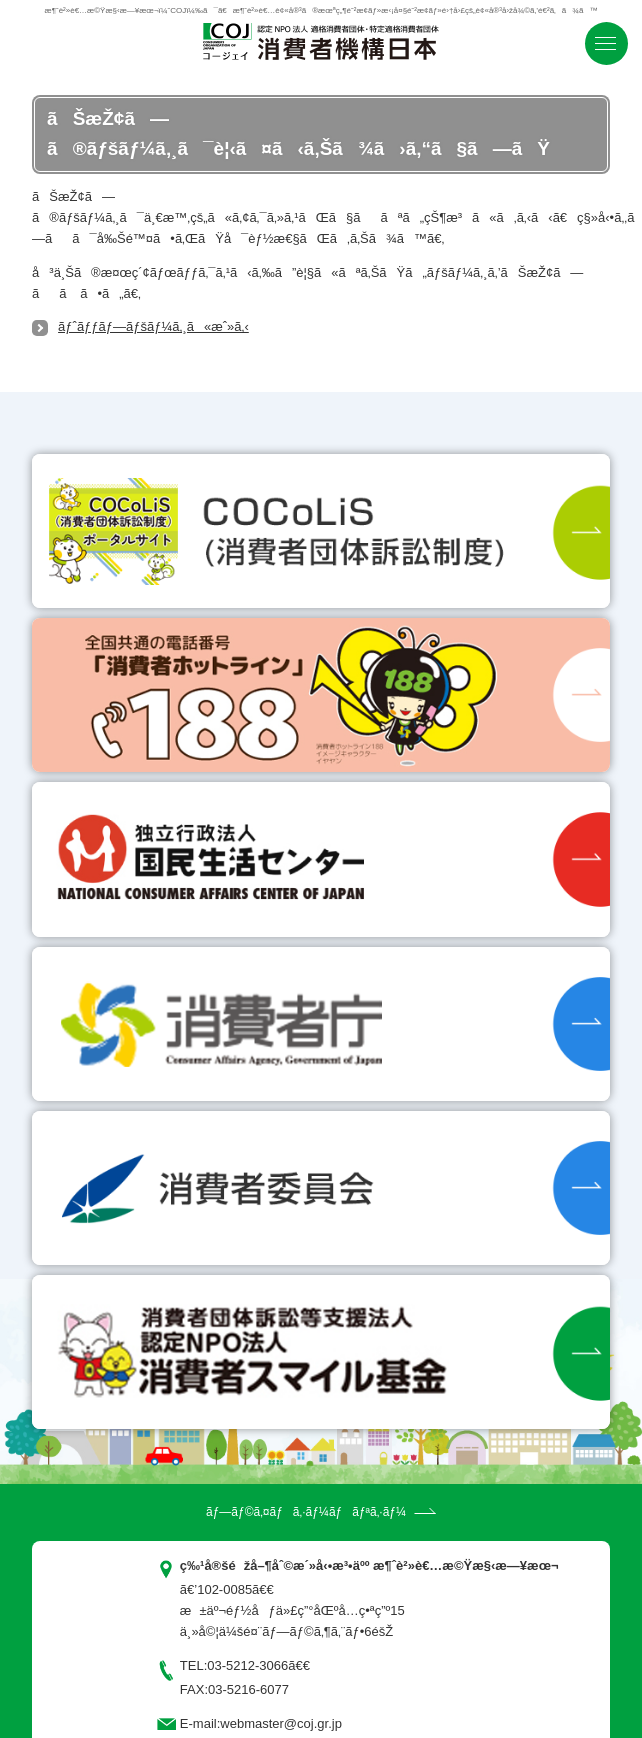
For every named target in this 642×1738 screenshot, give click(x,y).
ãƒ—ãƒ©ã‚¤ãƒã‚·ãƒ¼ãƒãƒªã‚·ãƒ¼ (306, 1512)
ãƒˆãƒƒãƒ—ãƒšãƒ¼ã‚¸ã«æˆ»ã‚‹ (153, 326)
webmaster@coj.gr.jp (281, 1723)
